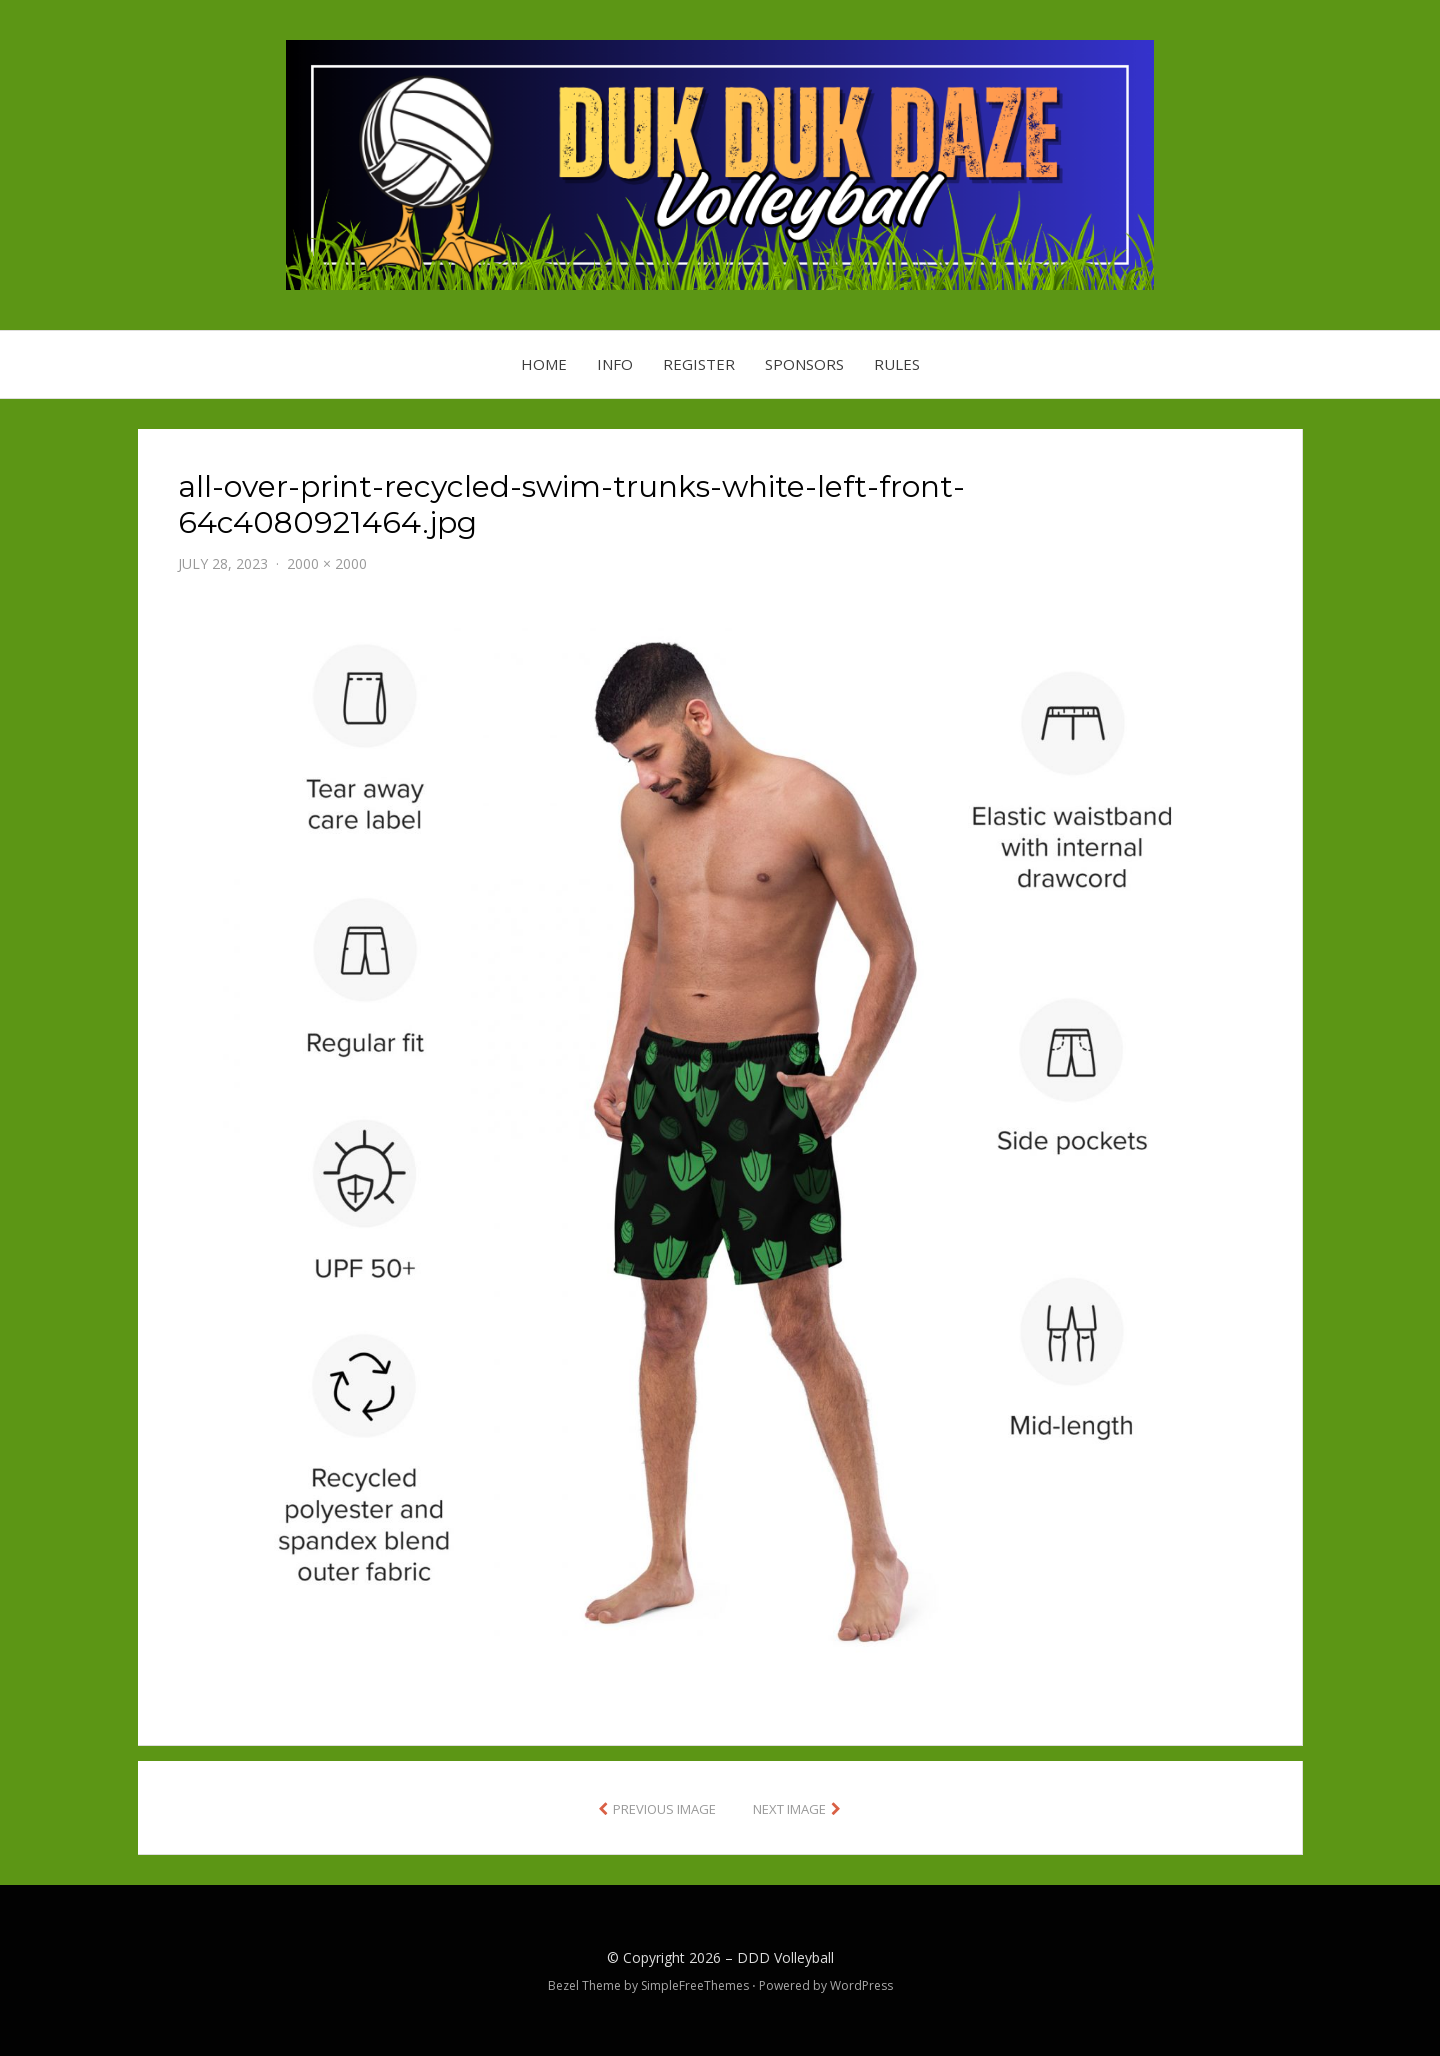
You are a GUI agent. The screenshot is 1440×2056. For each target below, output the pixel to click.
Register (699, 364)
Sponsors (804, 364)
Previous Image (664, 1809)
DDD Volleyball (785, 1957)
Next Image (789, 1809)
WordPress (861, 1985)
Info (615, 364)
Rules (897, 364)
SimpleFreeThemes (695, 1985)
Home (544, 364)
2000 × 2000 (327, 563)
